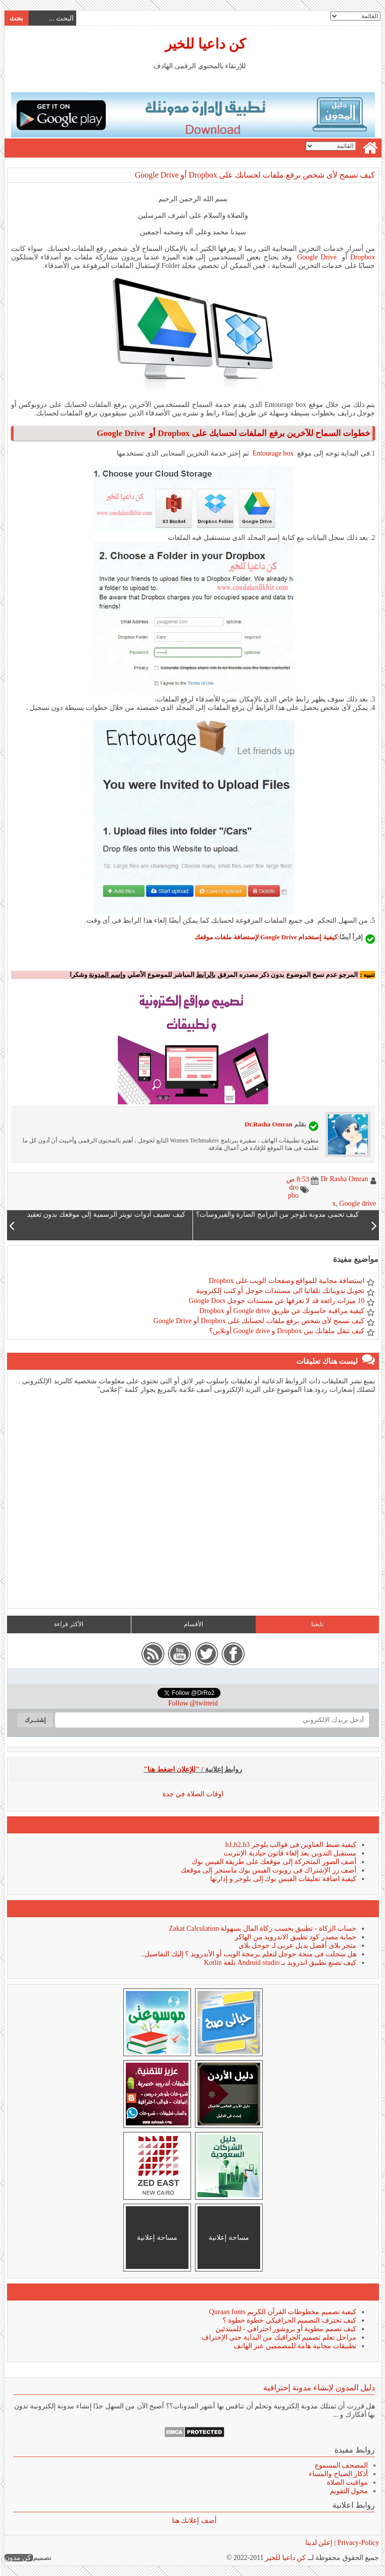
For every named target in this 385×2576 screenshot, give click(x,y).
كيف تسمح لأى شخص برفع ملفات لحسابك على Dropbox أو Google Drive (254, 175)
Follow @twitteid (193, 1703)
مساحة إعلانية (228, 2237)
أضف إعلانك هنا (193, 2520)
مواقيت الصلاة (347, 2482)
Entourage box (272, 453)
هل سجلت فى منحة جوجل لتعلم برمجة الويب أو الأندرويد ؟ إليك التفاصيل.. (248, 1954)
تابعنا (317, 1624)
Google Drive (316, 257)
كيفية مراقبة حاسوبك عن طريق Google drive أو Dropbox (281, 1311)
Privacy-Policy (357, 2542)
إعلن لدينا (318, 2542)
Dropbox (362, 257)
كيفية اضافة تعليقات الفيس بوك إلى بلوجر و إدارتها (283, 1879)
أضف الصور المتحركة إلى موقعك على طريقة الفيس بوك (273, 1862)
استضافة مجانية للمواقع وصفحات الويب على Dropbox (286, 1280)
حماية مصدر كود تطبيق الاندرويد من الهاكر (295, 1937)
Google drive (357, 1203)
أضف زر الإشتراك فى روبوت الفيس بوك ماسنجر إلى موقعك (268, 1870)
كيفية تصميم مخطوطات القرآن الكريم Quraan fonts (282, 2312)
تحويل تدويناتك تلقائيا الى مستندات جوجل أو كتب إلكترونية (280, 1291)
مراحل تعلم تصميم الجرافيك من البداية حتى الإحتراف (278, 2337)
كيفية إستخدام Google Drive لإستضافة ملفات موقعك (265, 937)
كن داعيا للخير (204, 44)
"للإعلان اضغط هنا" (171, 1769)
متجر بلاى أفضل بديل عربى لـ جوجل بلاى (297, 1945)
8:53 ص (297, 1179)
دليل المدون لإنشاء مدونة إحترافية (318, 2387)
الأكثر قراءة (68, 1624)
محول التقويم (348, 2491)
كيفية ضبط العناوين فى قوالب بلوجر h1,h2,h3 (290, 1844)
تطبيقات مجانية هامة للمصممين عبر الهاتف (294, 2346)
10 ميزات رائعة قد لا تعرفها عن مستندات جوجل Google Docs (276, 1301)
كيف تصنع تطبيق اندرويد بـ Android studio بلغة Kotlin (280, 1962)
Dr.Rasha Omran (268, 1124)
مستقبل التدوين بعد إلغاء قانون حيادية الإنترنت (289, 1853)
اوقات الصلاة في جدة (193, 1794)
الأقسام (193, 1624)
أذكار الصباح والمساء (337, 2474)
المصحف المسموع (341, 2465)
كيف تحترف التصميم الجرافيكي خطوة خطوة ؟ (289, 2320)
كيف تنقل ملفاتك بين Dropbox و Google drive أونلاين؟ (286, 1331)
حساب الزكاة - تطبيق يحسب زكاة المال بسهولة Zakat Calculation (262, 1928)
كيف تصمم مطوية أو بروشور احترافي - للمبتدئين (285, 2329)
